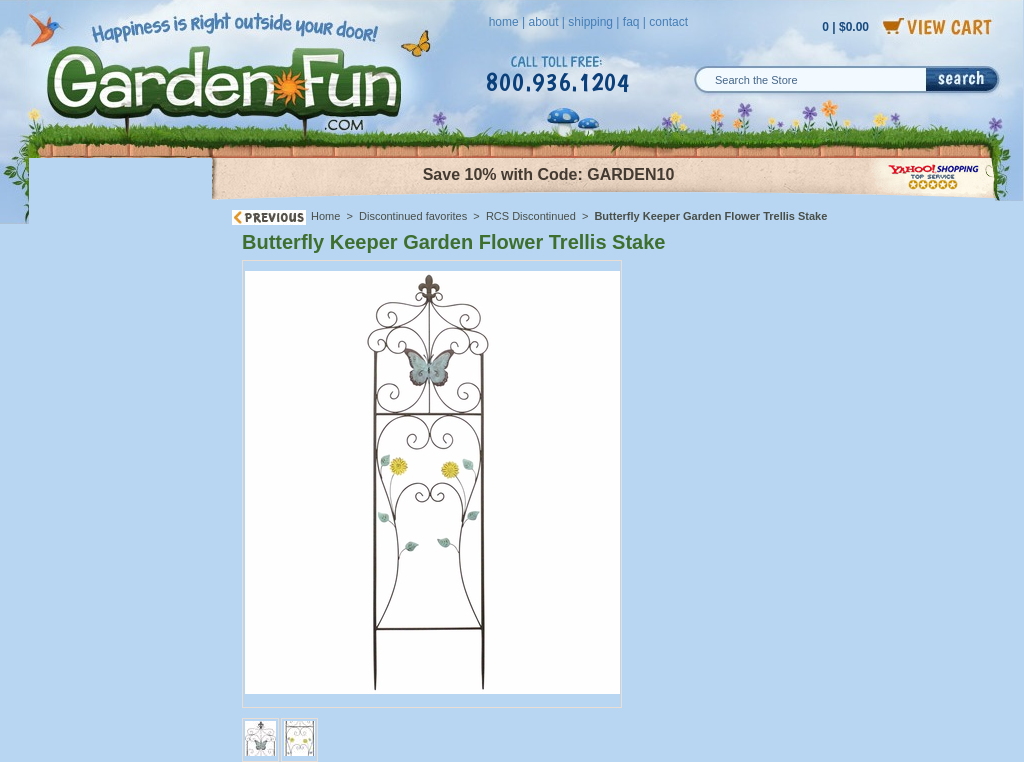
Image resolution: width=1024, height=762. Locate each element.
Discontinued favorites (413, 216)
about (543, 22)
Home (325, 216)
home (504, 22)
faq (631, 22)
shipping (590, 22)
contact (668, 22)
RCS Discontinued (531, 216)
